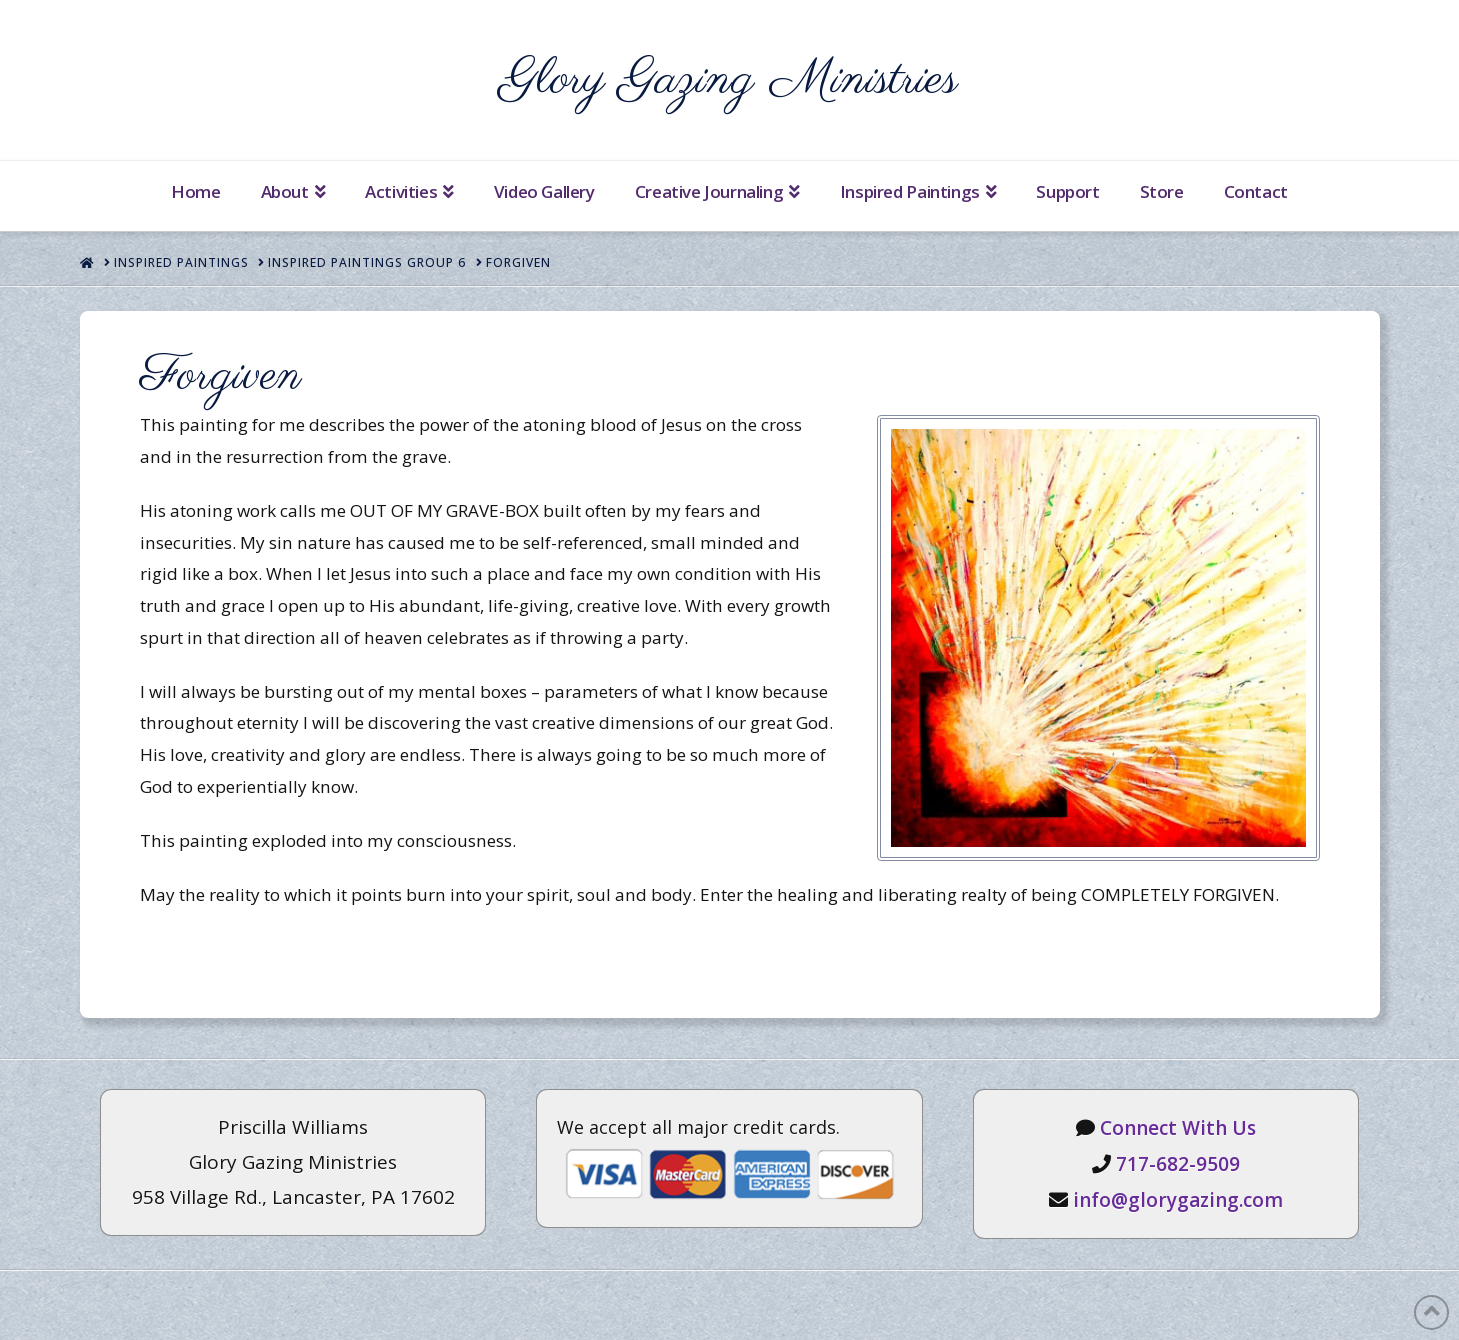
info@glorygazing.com (1178, 1200)
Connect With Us (1178, 1128)
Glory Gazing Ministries (729, 80)
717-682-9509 (1178, 1164)
